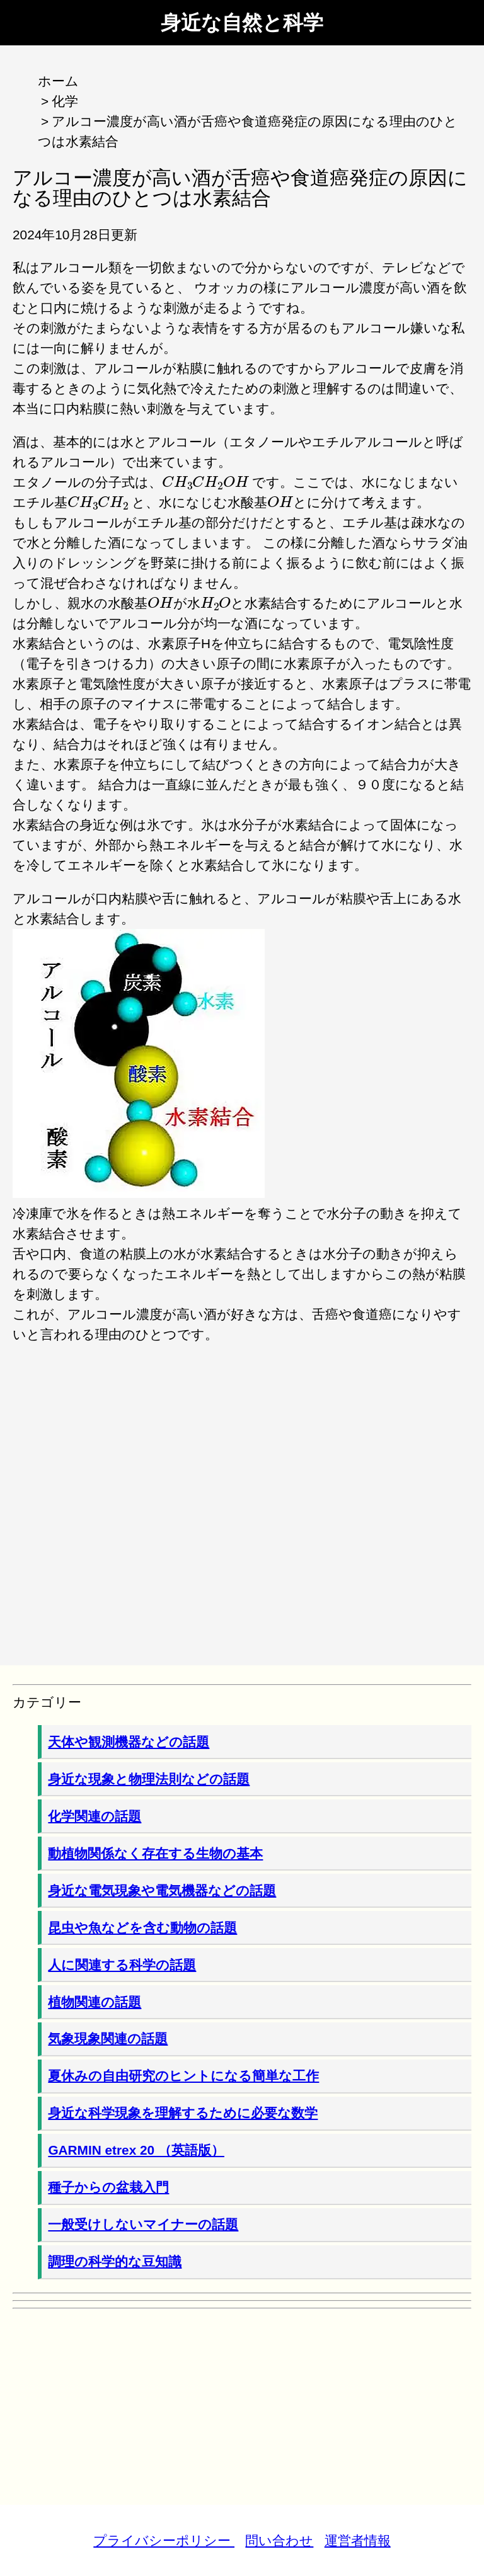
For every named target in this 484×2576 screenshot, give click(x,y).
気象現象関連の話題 (108, 2038)
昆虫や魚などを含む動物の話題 (142, 1927)
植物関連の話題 (94, 2002)
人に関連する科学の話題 (122, 1965)
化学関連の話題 (94, 1816)
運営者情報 (358, 2540)
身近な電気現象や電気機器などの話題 (162, 1890)
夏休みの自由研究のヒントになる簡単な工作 (183, 2075)
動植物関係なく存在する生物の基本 (155, 1853)
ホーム (58, 81)
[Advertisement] (242, 1495)
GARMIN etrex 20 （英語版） (136, 2150)
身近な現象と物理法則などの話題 (149, 1779)
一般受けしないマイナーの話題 (143, 2224)
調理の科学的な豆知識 (115, 2261)
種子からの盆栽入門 (108, 2187)
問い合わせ (279, 2540)
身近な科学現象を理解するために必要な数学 (183, 2113)
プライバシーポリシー (163, 2540)
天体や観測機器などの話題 (128, 1742)
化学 (65, 101)
